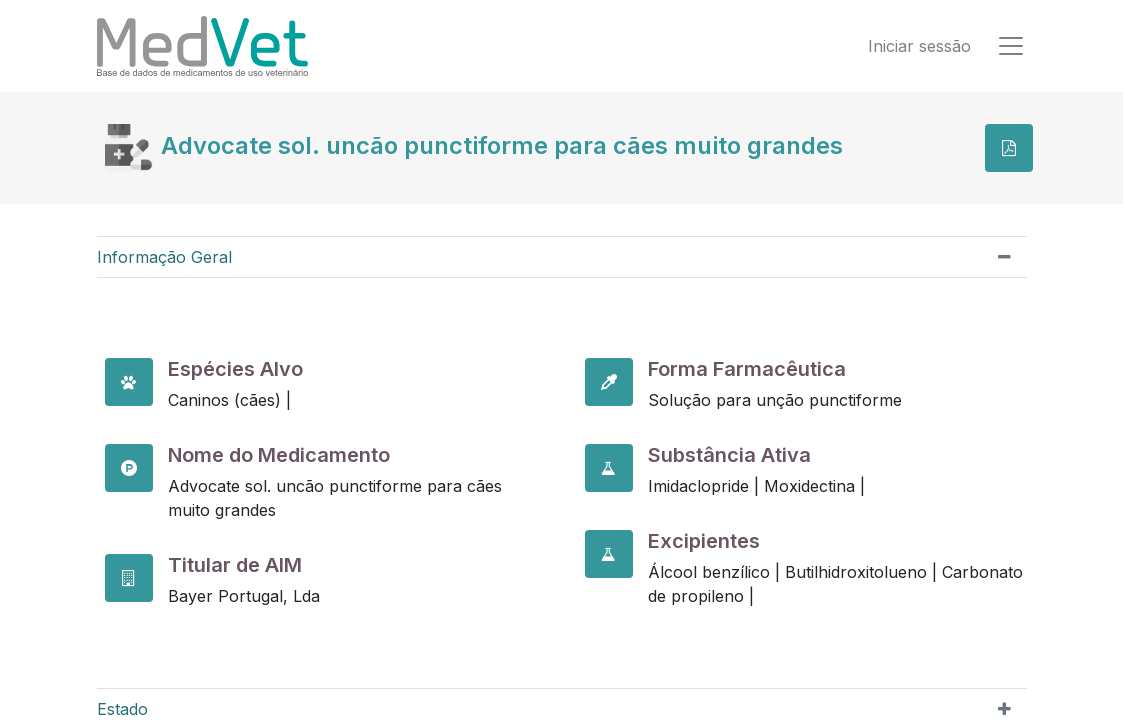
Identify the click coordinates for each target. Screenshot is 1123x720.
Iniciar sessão (919, 46)
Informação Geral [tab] (164, 257)
